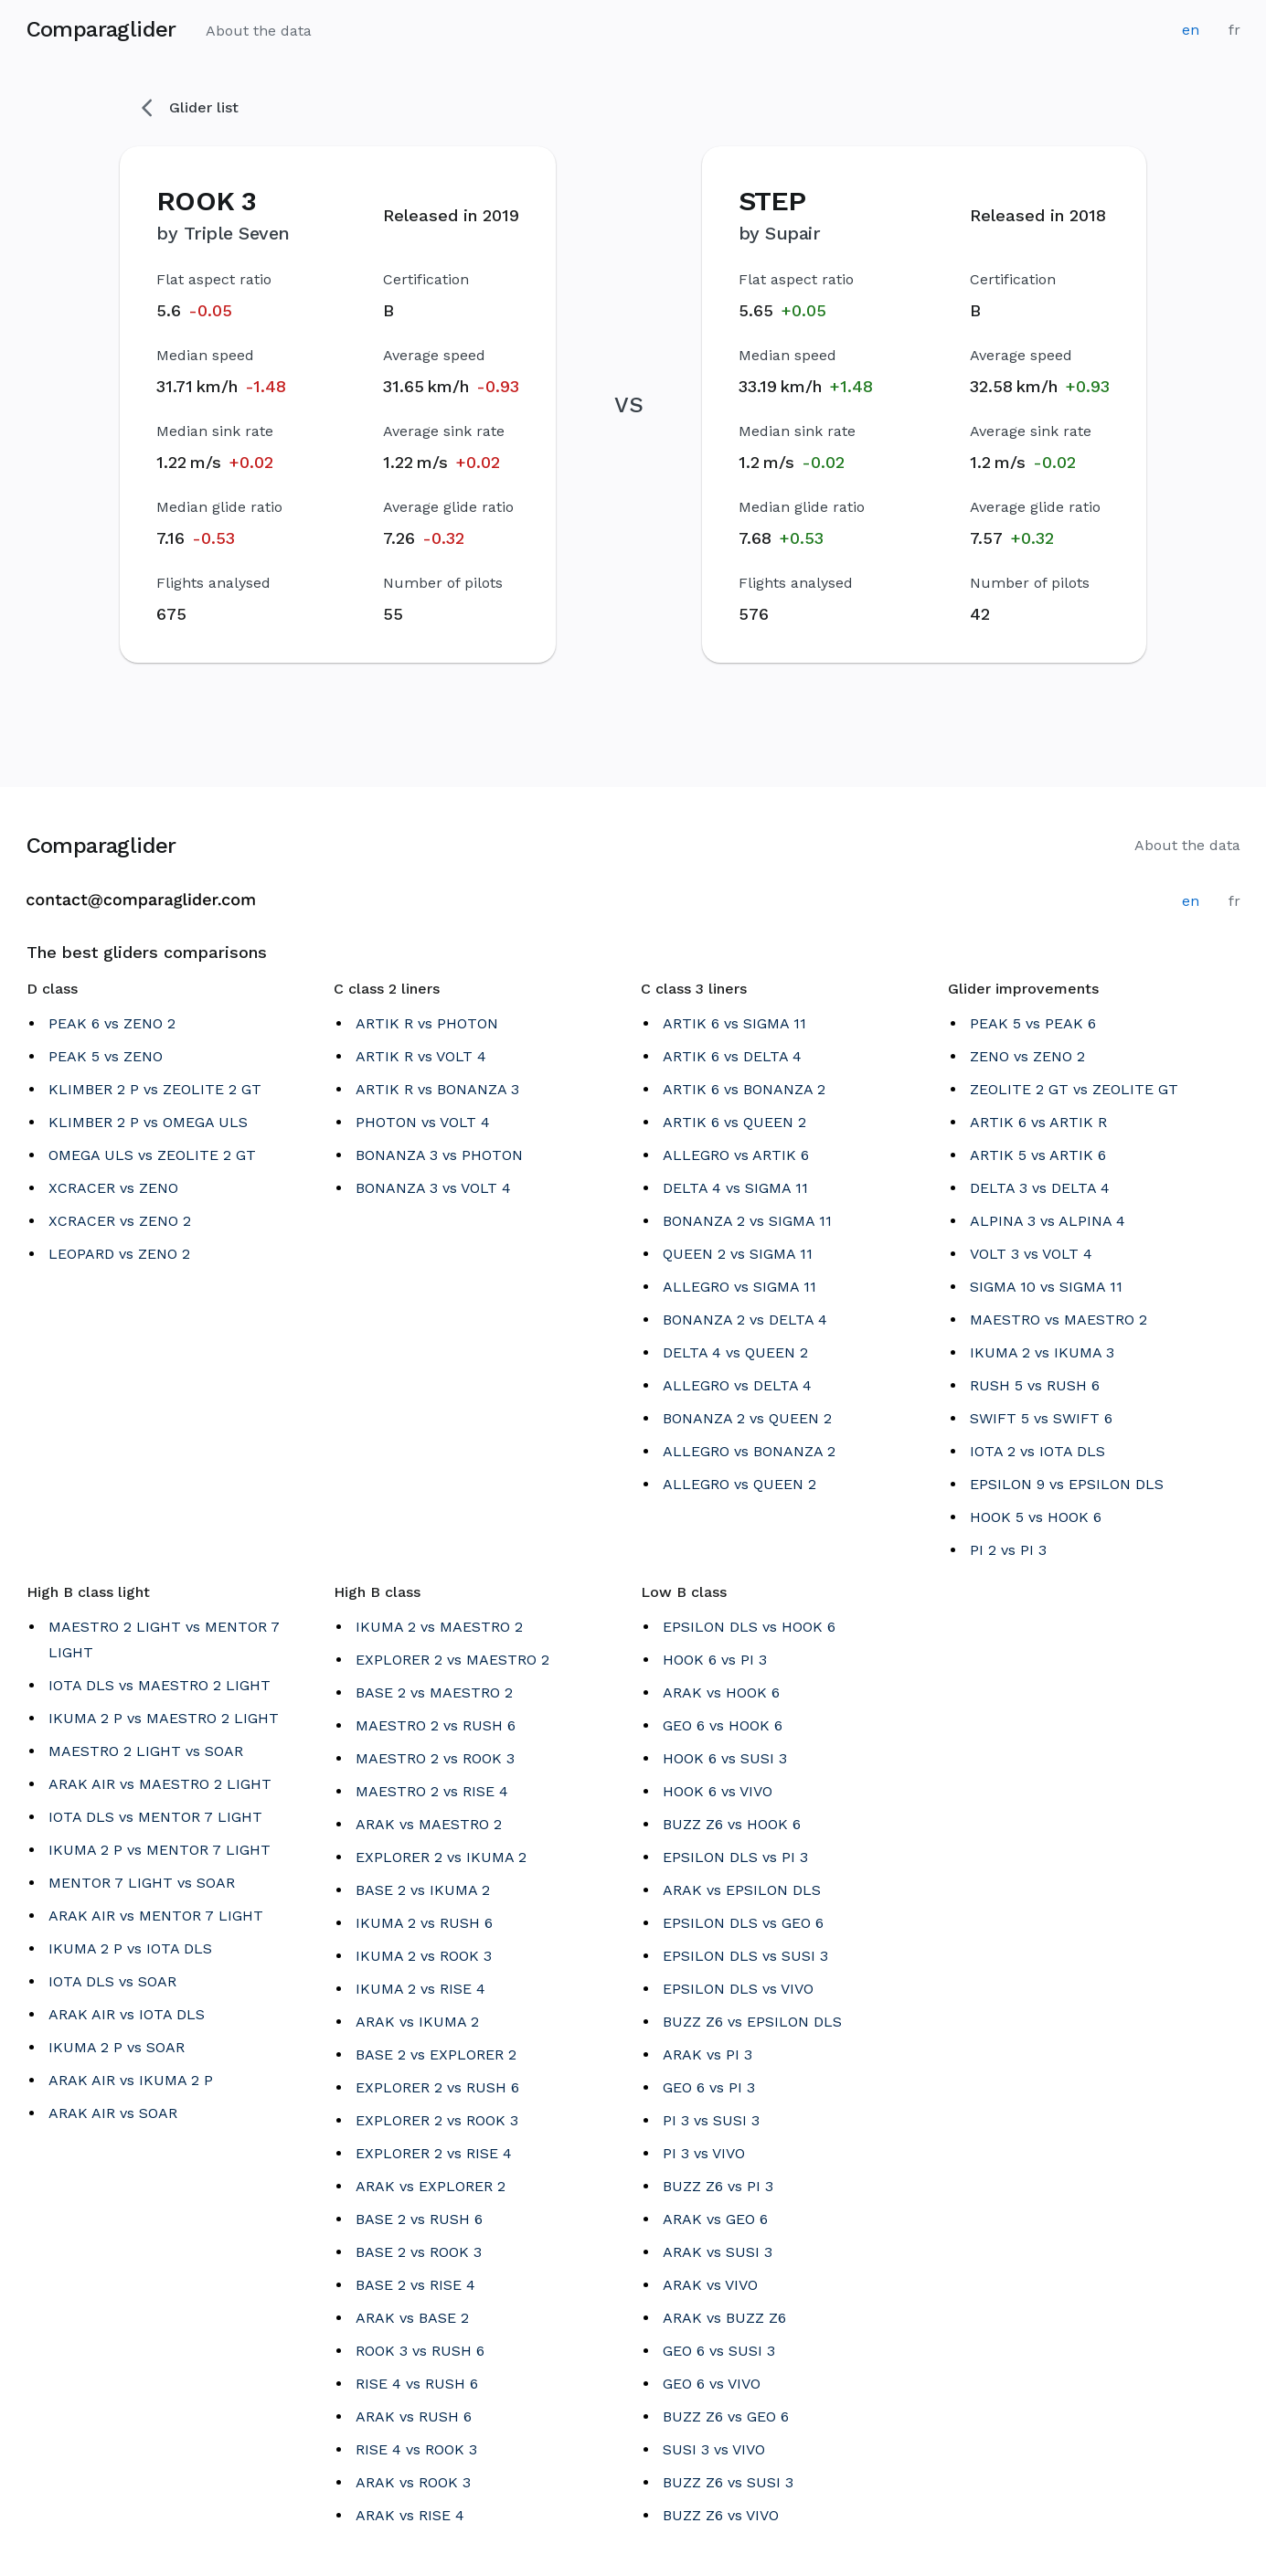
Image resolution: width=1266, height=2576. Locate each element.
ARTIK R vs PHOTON (427, 1023)
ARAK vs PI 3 (707, 2054)
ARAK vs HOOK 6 (721, 1692)
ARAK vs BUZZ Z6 (724, 2317)
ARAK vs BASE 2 (412, 2317)
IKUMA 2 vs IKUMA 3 (1042, 1352)
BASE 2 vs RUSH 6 (419, 2219)
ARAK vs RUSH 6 (414, 2416)
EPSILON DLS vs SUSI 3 (745, 1955)
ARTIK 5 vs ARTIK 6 (1038, 1155)
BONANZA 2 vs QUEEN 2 (747, 1418)
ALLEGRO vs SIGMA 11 (739, 1286)
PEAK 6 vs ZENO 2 (112, 1023)
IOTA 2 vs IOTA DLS (1037, 1451)
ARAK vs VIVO (710, 2285)
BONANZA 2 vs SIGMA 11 (747, 1220)
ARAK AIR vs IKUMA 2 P (130, 2080)
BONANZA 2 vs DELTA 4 (745, 1319)
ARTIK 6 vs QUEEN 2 (734, 1122)
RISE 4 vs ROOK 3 (416, 2449)
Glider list (190, 108)
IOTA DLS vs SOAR (112, 1981)
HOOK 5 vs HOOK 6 (1035, 1517)
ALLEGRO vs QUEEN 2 (739, 1484)
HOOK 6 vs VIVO (717, 1791)
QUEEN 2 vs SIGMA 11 (738, 1253)
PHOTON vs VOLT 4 (423, 1122)
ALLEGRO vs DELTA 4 (737, 1385)
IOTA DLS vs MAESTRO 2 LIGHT (159, 1685)
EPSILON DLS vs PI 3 (735, 1857)
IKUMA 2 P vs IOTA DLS (130, 1948)
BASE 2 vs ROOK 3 (419, 2252)
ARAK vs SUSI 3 (717, 2252)
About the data (259, 30)
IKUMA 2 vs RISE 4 (420, 1988)
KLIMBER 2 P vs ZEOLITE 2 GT (154, 1089)
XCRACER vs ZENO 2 (119, 1220)
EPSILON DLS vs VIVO (738, 1988)
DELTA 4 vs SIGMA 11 (735, 1188)
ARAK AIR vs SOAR (112, 2113)
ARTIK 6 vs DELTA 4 (732, 1056)
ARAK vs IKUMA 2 (417, 2021)
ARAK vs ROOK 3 (413, 2482)
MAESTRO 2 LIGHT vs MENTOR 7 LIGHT (164, 1639)
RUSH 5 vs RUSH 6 (1035, 1385)
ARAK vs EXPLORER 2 (430, 2186)
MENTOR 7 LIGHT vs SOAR (141, 1882)
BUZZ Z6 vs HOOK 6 (732, 1824)
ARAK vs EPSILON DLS (742, 1890)
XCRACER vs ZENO (113, 1188)
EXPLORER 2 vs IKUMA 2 (441, 1857)
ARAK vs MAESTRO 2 (429, 1824)
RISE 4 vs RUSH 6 (417, 2383)
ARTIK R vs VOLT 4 (421, 1056)
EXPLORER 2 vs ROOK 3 (437, 2120)
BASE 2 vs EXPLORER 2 (436, 2054)
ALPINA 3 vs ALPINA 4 (1047, 1220)
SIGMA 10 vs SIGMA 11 (1046, 1286)
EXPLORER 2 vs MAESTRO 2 (452, 1659)
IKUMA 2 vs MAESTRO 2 (439, 1626)
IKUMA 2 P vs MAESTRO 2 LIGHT (163, 1718)
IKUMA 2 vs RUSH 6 (424, 1923)
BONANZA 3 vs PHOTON (439, 1155)
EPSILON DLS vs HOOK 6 (749, 1626)
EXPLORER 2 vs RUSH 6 (437, 2087)
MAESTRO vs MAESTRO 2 (1058, 1319)
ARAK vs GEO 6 (715, 2219)
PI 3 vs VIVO (704, 2153)
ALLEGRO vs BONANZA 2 (749, 1451)
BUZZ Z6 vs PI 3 (718, 2186)
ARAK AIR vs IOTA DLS (126, 2014)
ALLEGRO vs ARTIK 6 (736, 1155)
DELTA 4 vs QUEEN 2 (735, 1352)
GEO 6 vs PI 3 (709, 2087)
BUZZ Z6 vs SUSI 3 (728, 2482)
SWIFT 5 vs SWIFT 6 (1041, 1418)
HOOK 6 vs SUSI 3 (725, 1758)
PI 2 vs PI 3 (1008, 1550)
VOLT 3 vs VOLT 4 (1031, 1253)
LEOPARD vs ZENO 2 (119, 1253)
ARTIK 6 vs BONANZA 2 (744, 1089)
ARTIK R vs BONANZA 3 (437, 1089)
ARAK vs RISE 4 (410, 2515)
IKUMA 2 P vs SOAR (116, 2047)
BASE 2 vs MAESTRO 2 (434, 1692)
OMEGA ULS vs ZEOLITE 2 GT (152, 1155)
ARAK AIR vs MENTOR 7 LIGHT (155, 1915)
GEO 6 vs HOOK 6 (722, 1725)
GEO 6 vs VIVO (712, 2383)
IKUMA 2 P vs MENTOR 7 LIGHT (159, 1849)
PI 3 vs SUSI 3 (711, 2120)
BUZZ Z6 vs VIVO (721, 2515)
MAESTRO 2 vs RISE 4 (432, 1791)
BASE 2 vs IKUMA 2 (423, 1890)
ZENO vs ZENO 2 (1027, 1056)
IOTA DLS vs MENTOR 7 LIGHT (155, 1817)
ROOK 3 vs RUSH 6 (420, 2350)
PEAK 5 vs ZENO (105, 1056)
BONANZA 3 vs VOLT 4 (433, 1188)
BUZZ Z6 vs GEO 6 (726, 2416)
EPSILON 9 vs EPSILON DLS (1067, 1484)
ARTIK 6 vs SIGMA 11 (734, 1023)
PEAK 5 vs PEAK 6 (1033, 1023)
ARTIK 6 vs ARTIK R (1038, 1122)
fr (1234, 29)
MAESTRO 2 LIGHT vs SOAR (145, 1751)
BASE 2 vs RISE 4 (415, 2285)
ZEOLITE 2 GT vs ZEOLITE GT (1074, 1089)
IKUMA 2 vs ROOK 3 (424, 1955)
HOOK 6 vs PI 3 (715, 1659)
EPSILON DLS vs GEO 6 (743, 1923)
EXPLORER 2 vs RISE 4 (434, 2153)
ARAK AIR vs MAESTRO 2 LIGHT (159, 1784)
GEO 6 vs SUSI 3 (719, 2350)
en (1190, 29)
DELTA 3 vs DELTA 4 (1040, 1188)
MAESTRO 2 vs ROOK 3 (435, 1758)
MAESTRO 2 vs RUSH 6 (436, 1725)
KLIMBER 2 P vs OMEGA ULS (148, 1122)
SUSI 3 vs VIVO (714, 2449)
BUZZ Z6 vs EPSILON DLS (752, 2021)
